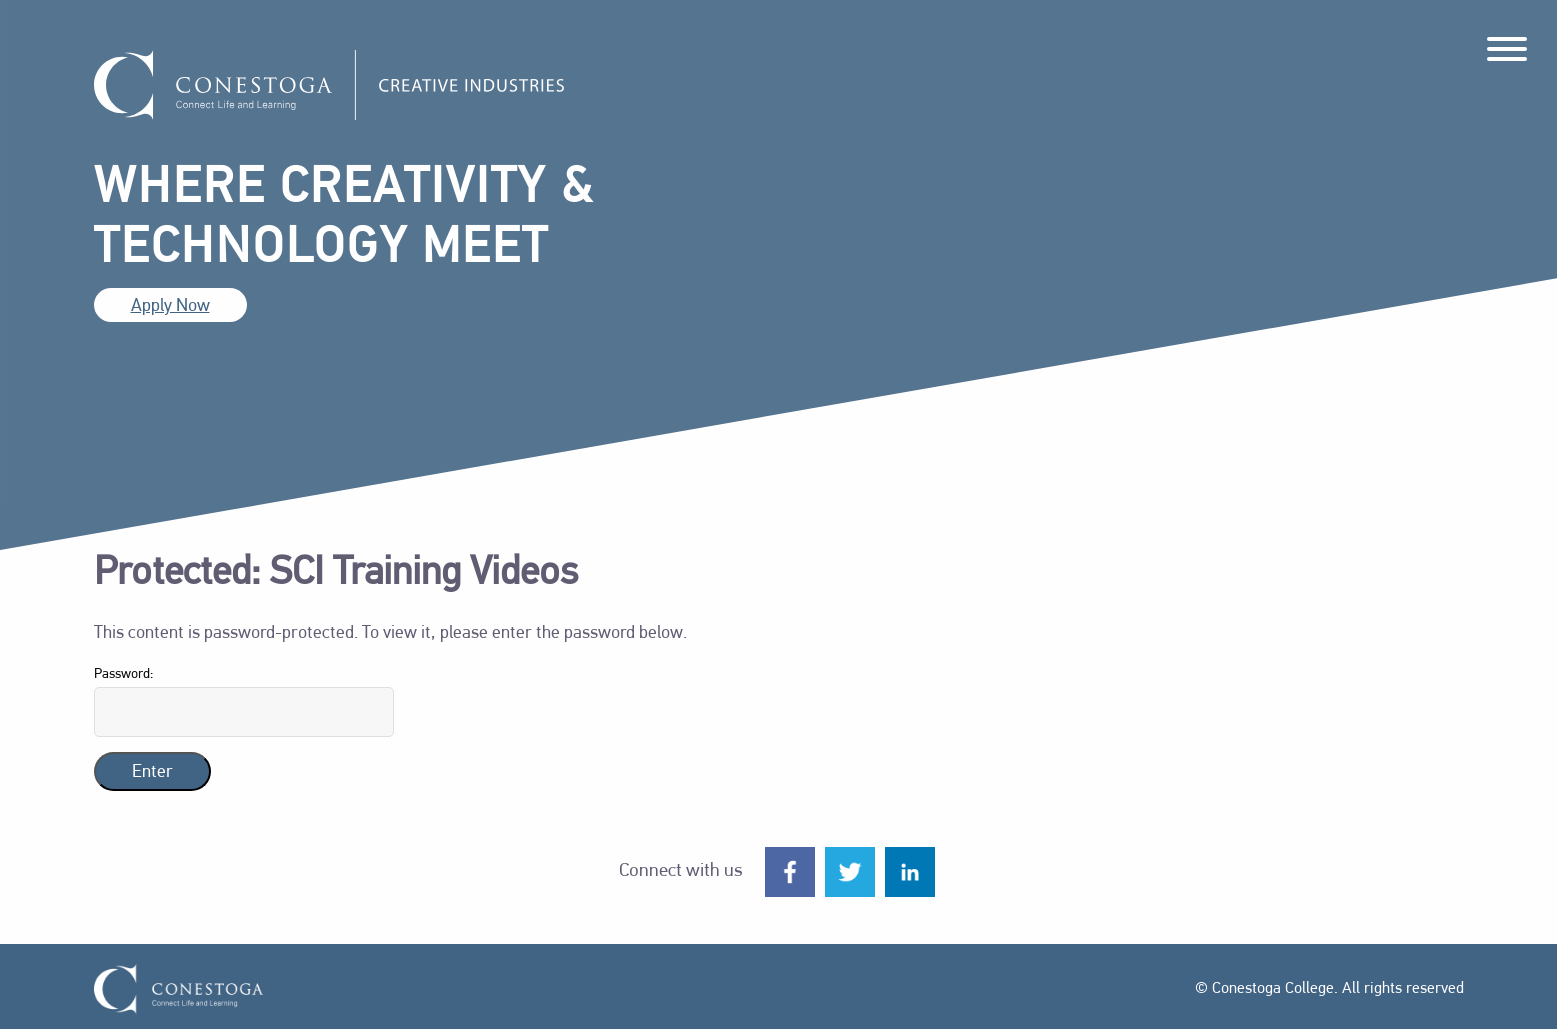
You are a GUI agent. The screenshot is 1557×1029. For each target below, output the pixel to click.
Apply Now (170, 306)
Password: (244, 702)
